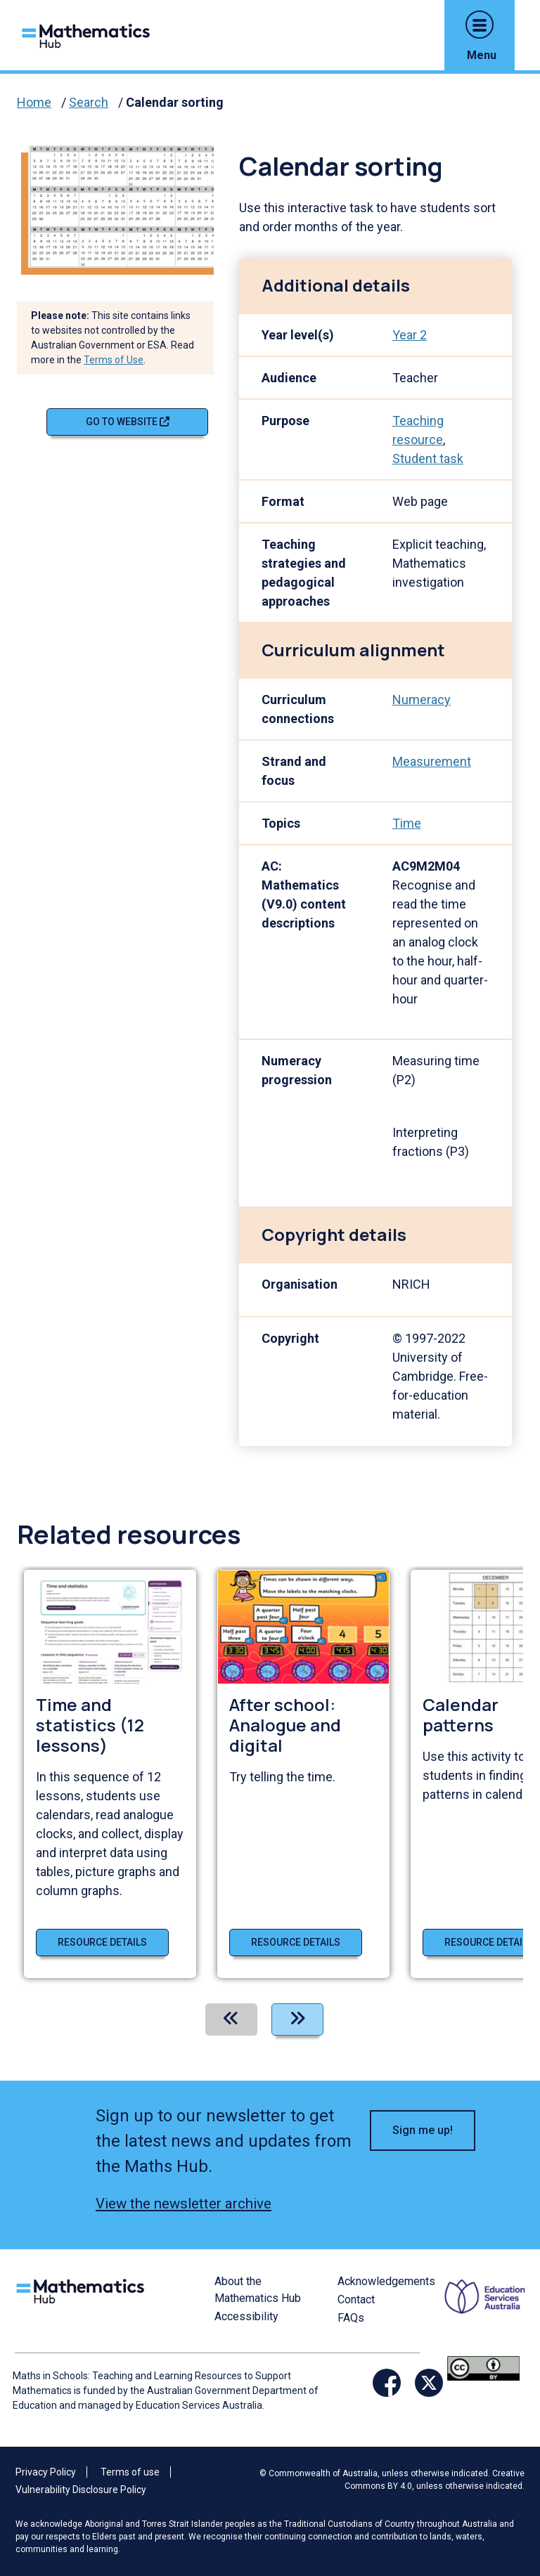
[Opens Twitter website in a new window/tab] (429, 2383)
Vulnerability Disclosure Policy (80, 2489)
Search (88, 102)
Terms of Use (113, 359)
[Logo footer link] (83, 2289)
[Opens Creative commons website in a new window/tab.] (483, 2367)
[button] (479, 25)
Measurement (431, 761)
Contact (356, 2299)
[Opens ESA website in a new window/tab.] (486, 2313)
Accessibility (246, 2316)
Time (406, 823)
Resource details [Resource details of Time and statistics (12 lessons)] (102, 1942)
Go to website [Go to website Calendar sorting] (127, 421)
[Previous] (231, 2019)
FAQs (351, 2317)
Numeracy (421, 699)
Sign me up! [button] (422, 2130)
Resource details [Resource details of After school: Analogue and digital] (295, 1942)
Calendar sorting (175, 102)
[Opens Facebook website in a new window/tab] (387, 2383)
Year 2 (409, 334)
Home (34, 102)
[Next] (297, 2019)
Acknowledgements (386, 2281)
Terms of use (130, 2472)
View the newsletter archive (183, 2203)
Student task (427, 458)
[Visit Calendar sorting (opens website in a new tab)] (126, 205)
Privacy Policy (45, 2472)
